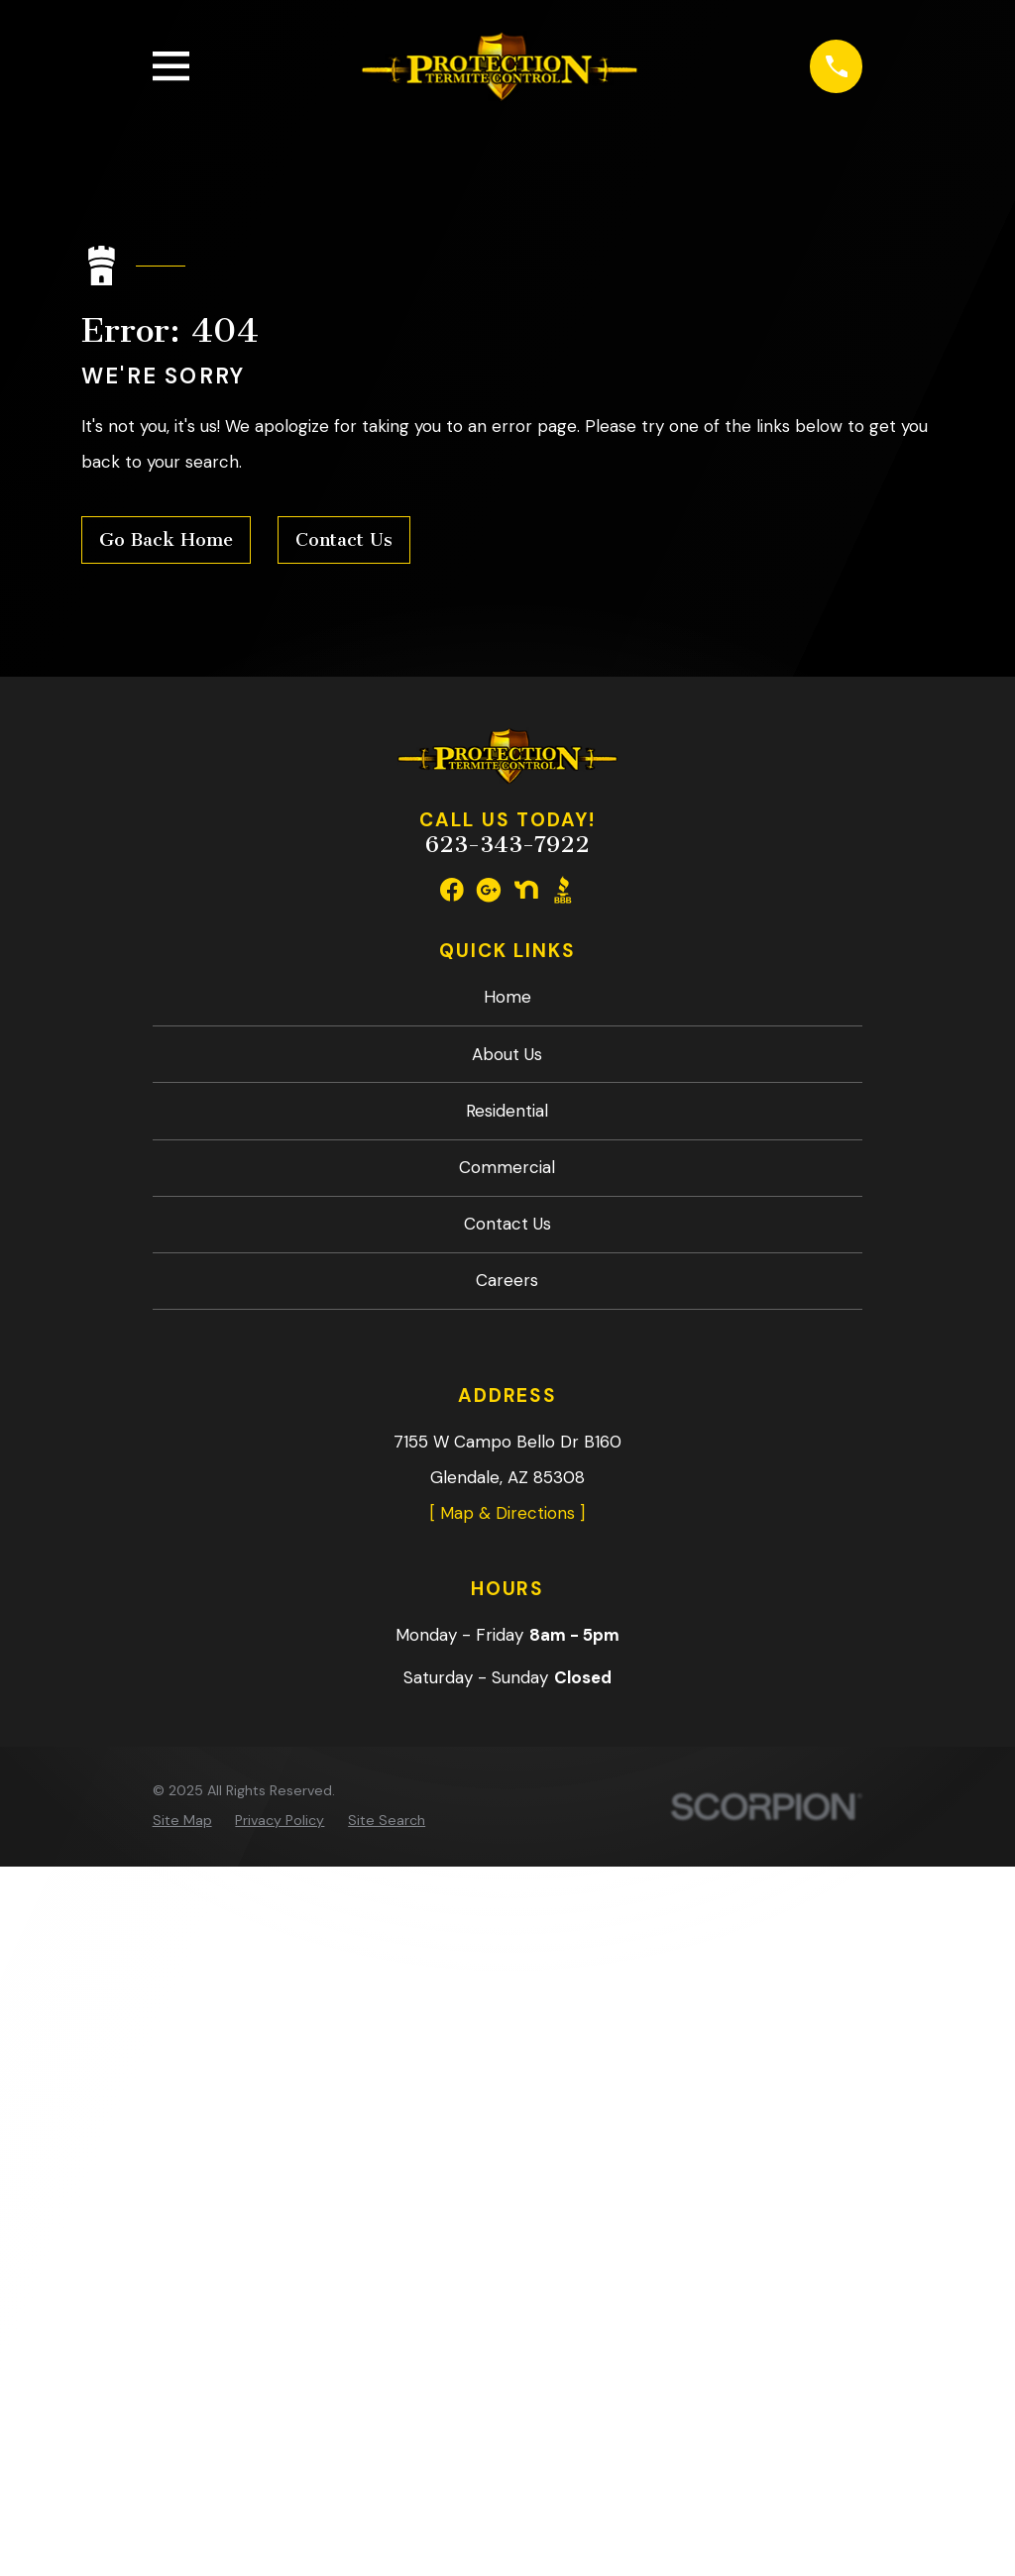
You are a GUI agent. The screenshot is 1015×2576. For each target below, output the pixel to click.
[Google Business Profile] (489, 890)
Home (507, 997)
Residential (507, 1111)
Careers (507, 1280)
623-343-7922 (507, 844)
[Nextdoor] (526, 890)
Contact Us (344, 540)
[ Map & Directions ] (507, 1513)
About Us (507, 1054)
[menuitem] (182, 1821)
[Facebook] (452, 890)
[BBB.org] (563, 890)
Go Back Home (166, 540)
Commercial (507, 1167)
